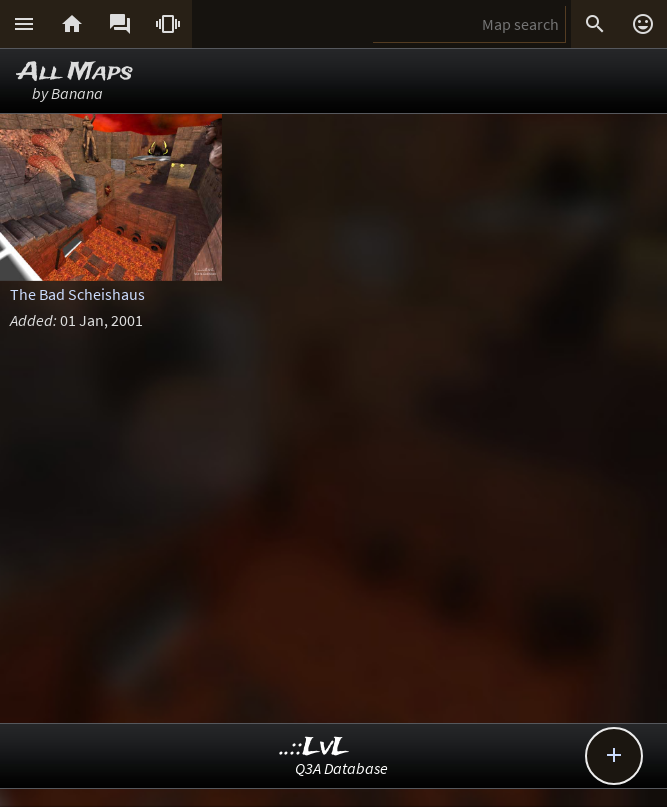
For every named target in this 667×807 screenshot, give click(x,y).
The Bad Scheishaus (77, 294)
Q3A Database (341, 768)
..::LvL (314, 747)
